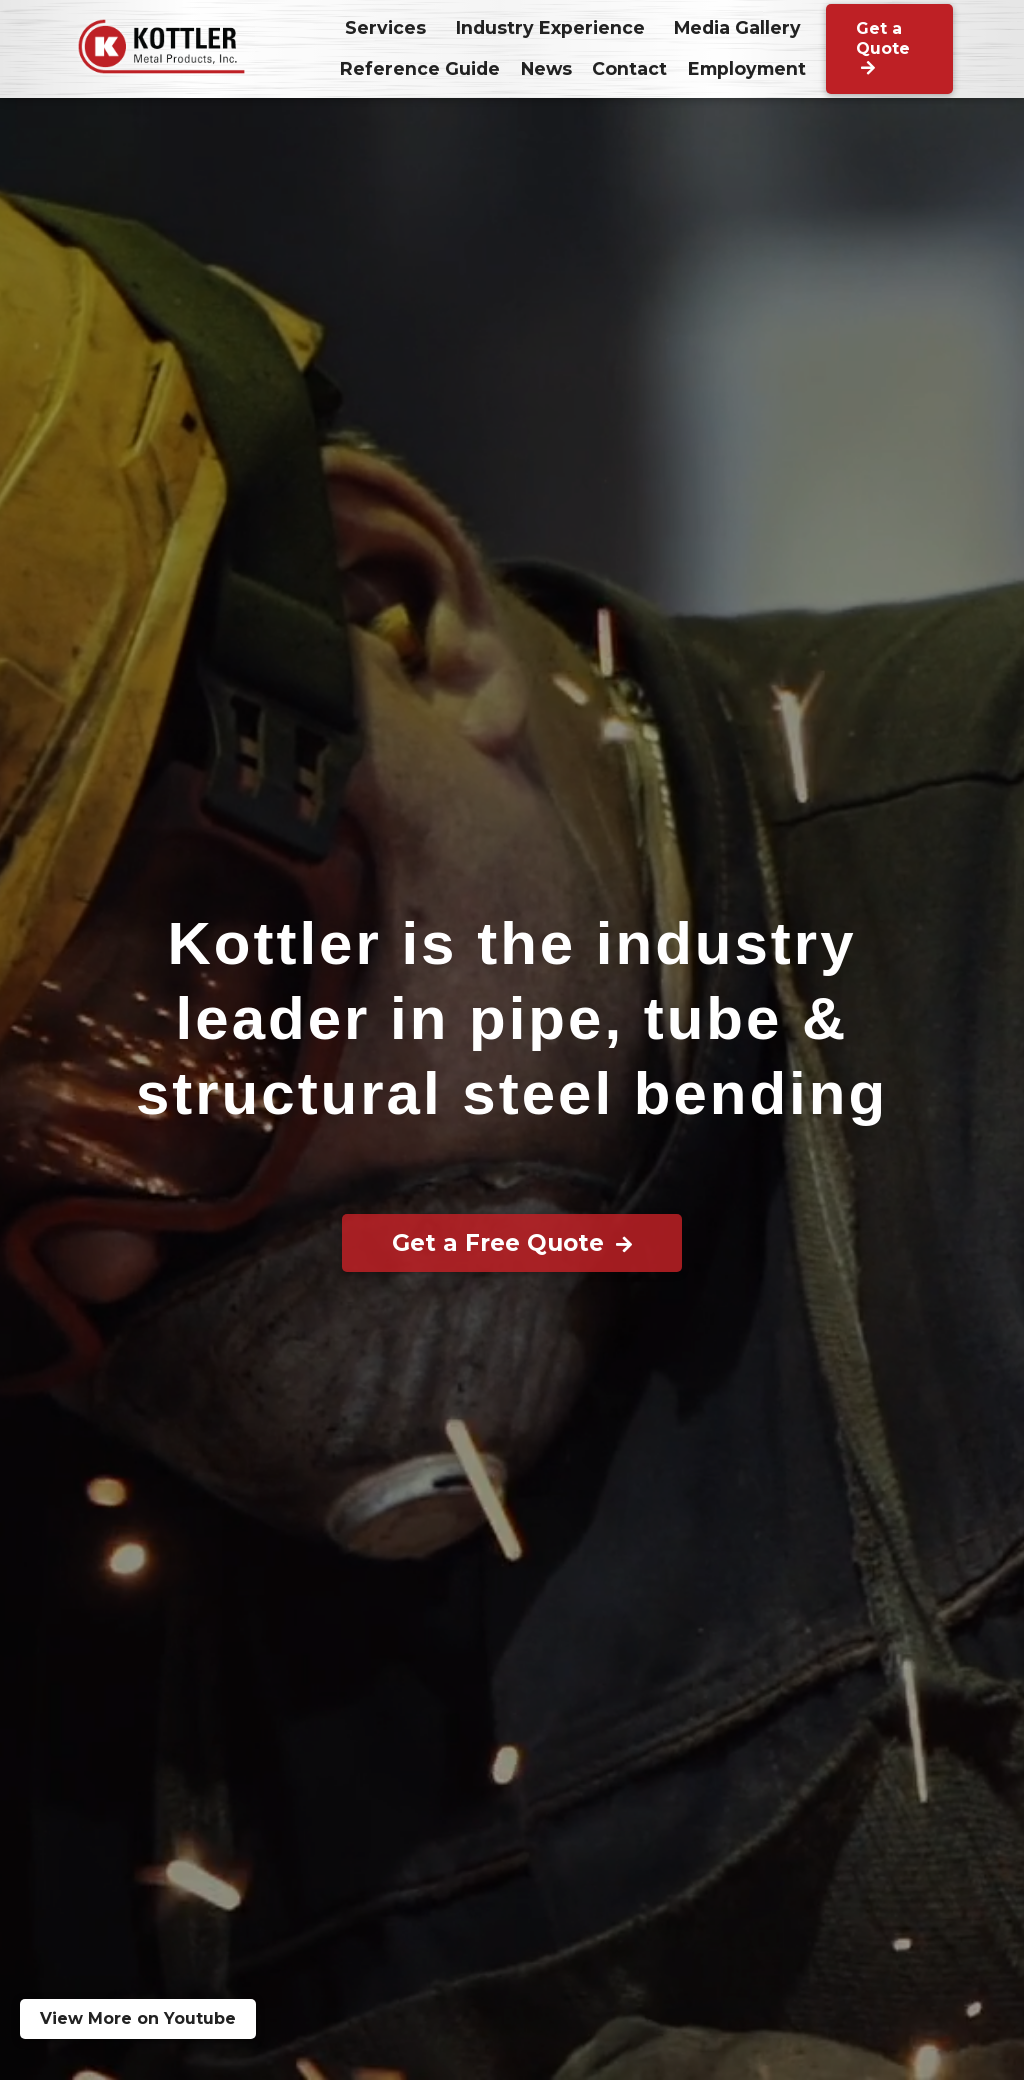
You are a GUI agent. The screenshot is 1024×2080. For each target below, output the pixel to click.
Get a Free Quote (512, 1243)
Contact (629, 68)
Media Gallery (737, 27)
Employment (747, 68)
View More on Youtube (138, 2018)
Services (385, 27)
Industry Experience (550, 27)
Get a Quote (883, 47)
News (546, 68)
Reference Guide (420, 68)
